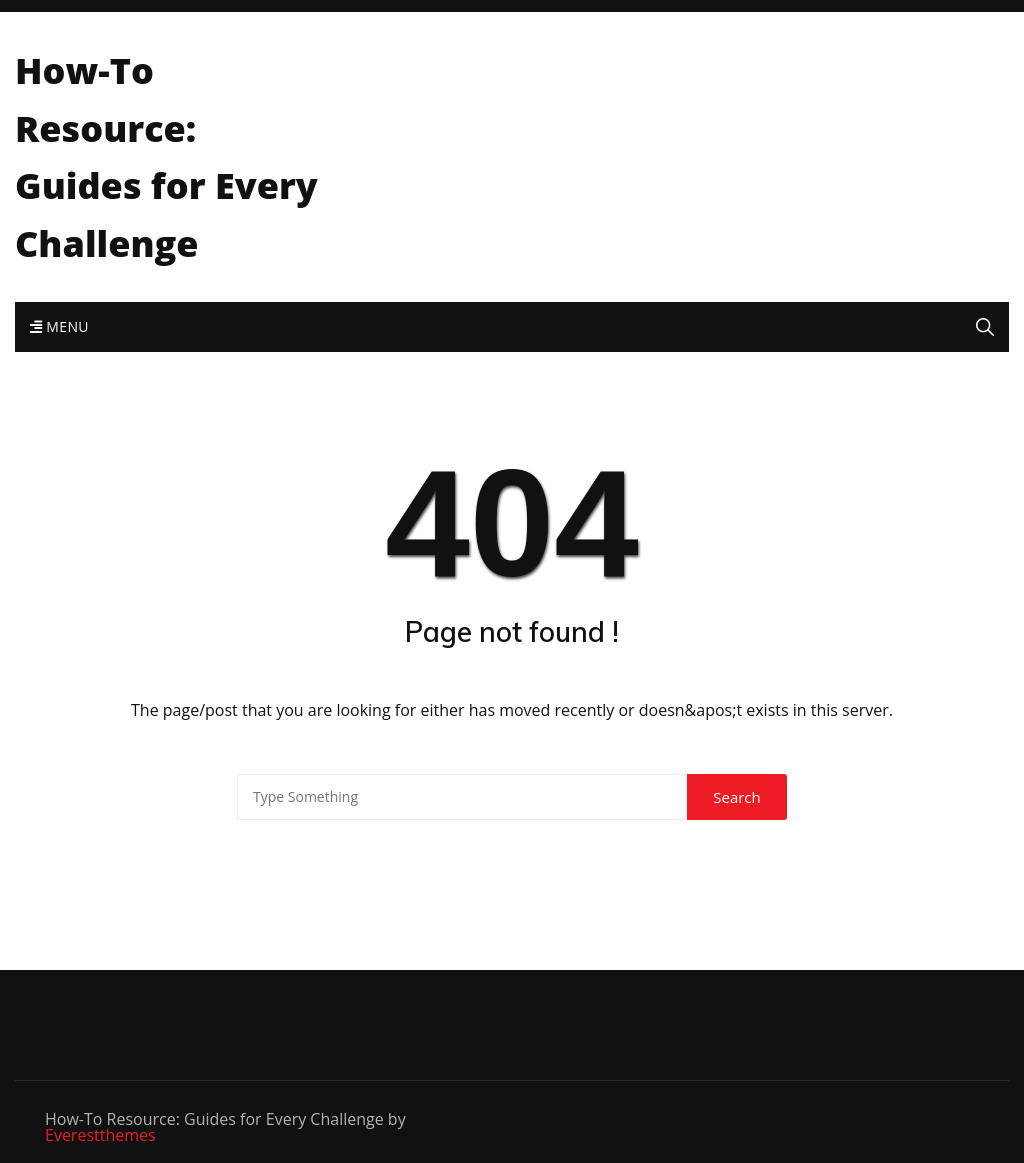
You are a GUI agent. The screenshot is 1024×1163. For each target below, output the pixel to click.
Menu (59, 326)
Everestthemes (100, 1135)
